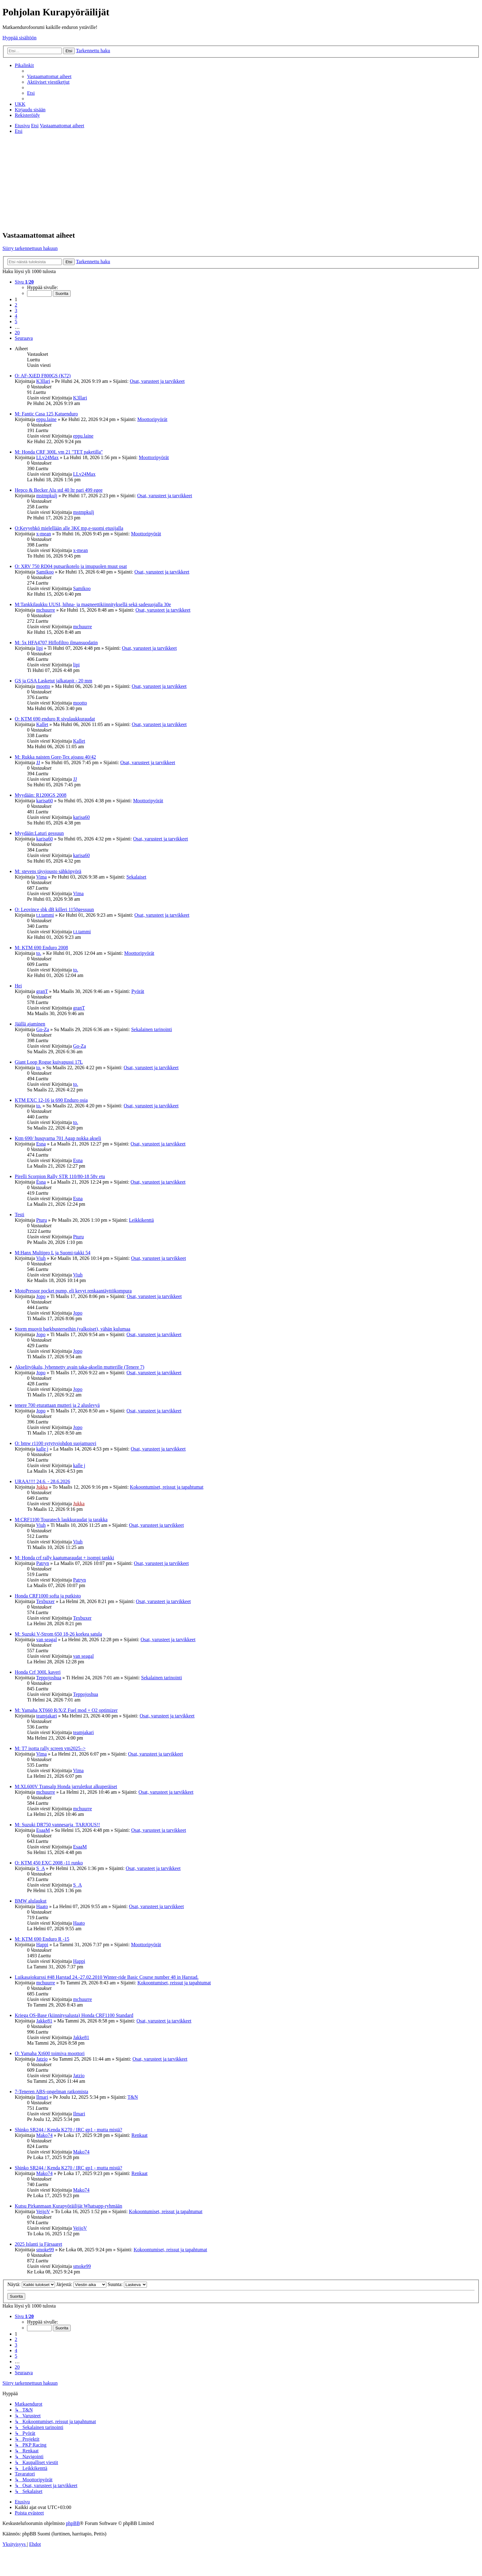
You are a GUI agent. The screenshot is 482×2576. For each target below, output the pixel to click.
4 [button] (16, 316)
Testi (19, 1214)
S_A (40, 1868)
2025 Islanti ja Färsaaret (38, 2244)
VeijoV (43, 2211)
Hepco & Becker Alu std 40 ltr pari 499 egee (59, 490)
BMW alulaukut (30, 1900)
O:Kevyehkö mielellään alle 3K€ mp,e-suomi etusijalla (69, 528)
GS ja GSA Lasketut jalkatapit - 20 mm (53, 680)
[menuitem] (49, 76)
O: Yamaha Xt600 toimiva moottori (50, 2053)
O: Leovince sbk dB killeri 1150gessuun (54, 909)
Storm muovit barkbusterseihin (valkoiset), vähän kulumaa (72, 1329)
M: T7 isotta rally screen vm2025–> (50, 1748)
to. (38, 953)
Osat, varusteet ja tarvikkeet (157, 381)
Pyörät (137, 991)
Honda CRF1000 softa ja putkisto (48, 1595)
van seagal (46, 1639)
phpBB (73, 2523)
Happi (42, 1944)
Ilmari (42, 2097)
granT (42, 991)
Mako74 (44, 2135)
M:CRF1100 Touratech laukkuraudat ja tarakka (61, 1519)
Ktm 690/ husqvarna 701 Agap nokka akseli (58, 1138)
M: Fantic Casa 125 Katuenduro (46, 413)
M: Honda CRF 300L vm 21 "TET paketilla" (59, 451)
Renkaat (140, 2135)
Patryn (42, 1563)
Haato (42, 1906)
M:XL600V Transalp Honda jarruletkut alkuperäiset (66, 1786)
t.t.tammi (45, 915)
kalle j (42, 1448)
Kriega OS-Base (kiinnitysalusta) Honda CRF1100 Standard (74, 2015)
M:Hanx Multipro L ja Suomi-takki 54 (52, 1252)
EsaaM (43, 1830)
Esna (41, 1143)
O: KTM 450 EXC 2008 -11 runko (49, 1862)
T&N (133, 2097)
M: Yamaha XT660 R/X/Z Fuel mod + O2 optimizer (66, 1710)
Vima (41, 876)
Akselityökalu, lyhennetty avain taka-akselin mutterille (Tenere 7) (79, 1367)
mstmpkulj (46, 495)
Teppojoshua (48, 1677)
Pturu (41, 1220)
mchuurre (45, 610)
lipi (39, 648)
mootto (43, 686)
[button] (24, 281)
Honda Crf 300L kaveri (38, 1672)
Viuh (40, 1258)
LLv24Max (47, 457)
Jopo (40, 1296)
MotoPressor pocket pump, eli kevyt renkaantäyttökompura (73, 1290)
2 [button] (16, 305)
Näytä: (31, 2284)
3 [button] (16, 310)
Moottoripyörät (152, 419)
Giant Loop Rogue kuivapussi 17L (49, 1062)
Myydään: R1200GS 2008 (40, 795)
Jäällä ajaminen (30, 1023)
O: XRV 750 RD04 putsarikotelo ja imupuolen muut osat (71, 566)
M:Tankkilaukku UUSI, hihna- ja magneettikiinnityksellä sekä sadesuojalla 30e (93, 604)
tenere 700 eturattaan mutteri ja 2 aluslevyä (57, 1405)
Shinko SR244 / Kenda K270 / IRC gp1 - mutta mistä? (68, 2129)
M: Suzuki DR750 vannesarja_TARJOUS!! (57, 1824)
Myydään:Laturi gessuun (39, 833)
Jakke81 (44, 2020)
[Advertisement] (241, 182)
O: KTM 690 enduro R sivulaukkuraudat (55, 718)
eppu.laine (46, 419)
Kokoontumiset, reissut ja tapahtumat (166, 1487)
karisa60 (44, 800)
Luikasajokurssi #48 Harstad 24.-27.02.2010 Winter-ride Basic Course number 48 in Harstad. (107, 1977)
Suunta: (127, 2284)
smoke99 (45, 2249)
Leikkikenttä (141, 1220)
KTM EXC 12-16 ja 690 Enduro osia (51, 1100)
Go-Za (42, 1029)
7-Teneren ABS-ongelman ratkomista (51, 2091)
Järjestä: (81, 2284)
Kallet (42, 724)
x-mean (43, 533)
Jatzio (42, 2059)
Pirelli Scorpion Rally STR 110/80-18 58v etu (60, 1176)
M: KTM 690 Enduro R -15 (42, 1939)
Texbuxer (45, 1601)
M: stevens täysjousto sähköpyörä (48, 871)
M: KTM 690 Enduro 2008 (41, 947)
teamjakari (46, 1715)
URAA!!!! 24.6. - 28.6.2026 (42, 1481)
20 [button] (17, 332)
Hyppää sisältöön (19, 37)
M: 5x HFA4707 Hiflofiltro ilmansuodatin (56, 642)
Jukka (42, 1487)
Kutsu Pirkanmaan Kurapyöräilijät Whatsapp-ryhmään (68, 2206)
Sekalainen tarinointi (151, 1029)
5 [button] (16, 321)
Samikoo (45, 571)
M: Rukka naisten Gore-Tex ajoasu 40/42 (55, 757)
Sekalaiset (136, 876)
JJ (38, 762)
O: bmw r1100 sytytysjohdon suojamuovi (55, 1443)
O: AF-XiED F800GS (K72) (43, 375)
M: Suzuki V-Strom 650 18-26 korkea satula (58, 1634)
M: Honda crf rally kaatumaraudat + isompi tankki (64, 1557)
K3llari (43, 381)
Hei (18, 985)
